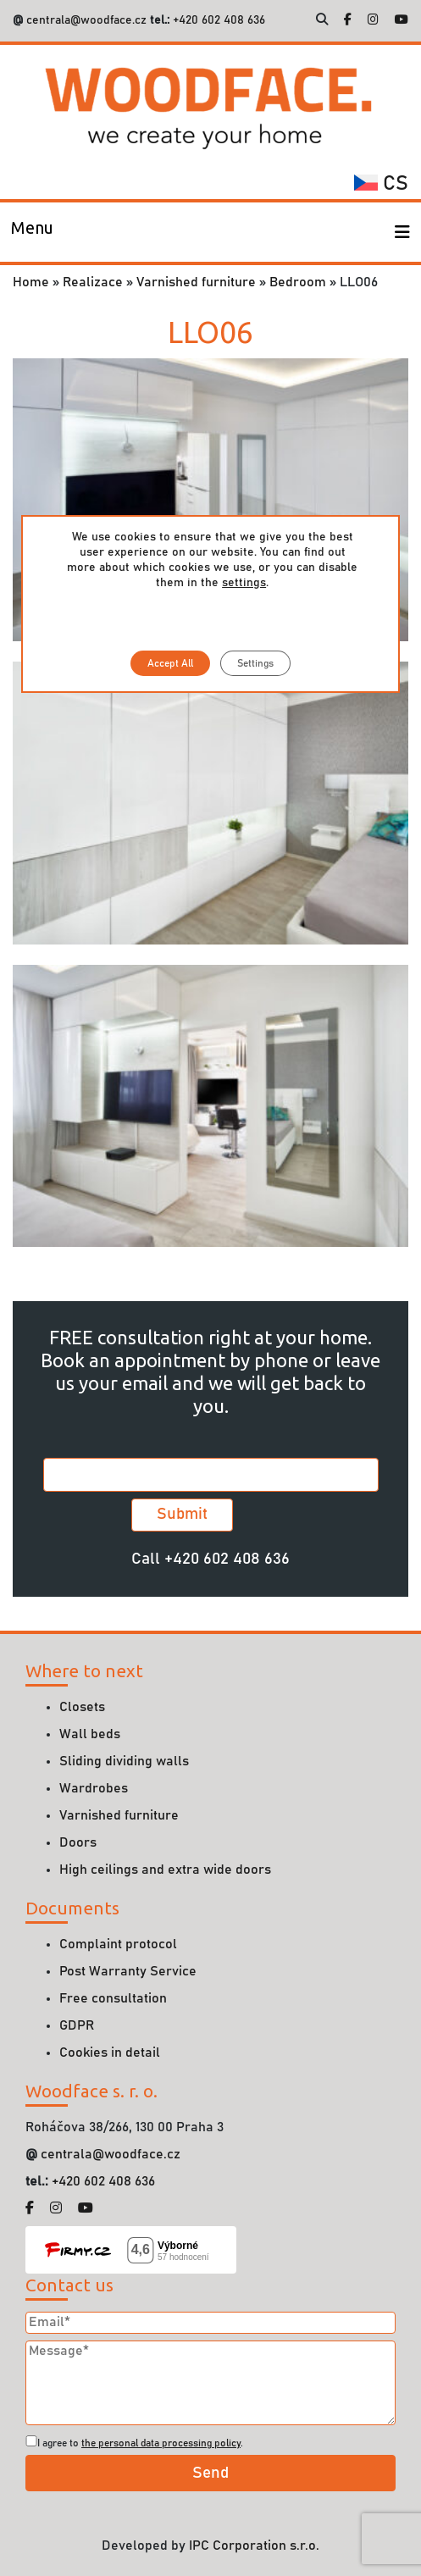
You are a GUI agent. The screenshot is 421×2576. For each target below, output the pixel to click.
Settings (255, 663)
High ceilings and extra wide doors (165, 1869)
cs (381, 184)
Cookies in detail (109, 2052)
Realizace (93, 282)
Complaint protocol (118, 1944)
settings (244, 583)
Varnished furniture (196, 282)
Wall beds (89, 1734)
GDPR (76, 2025)
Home (31, 282)
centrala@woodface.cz (86, 20)
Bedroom (297, 282)
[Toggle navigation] (32, 232)
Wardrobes (93, 1788)
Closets (82, 1707)
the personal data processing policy (161, 2443)
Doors (78, 1842)
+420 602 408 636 (217, 20)
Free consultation (113, 1998)
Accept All (170, 663)
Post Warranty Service (128, 1971)
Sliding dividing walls (124, 1761)
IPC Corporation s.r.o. (254, 2545)
